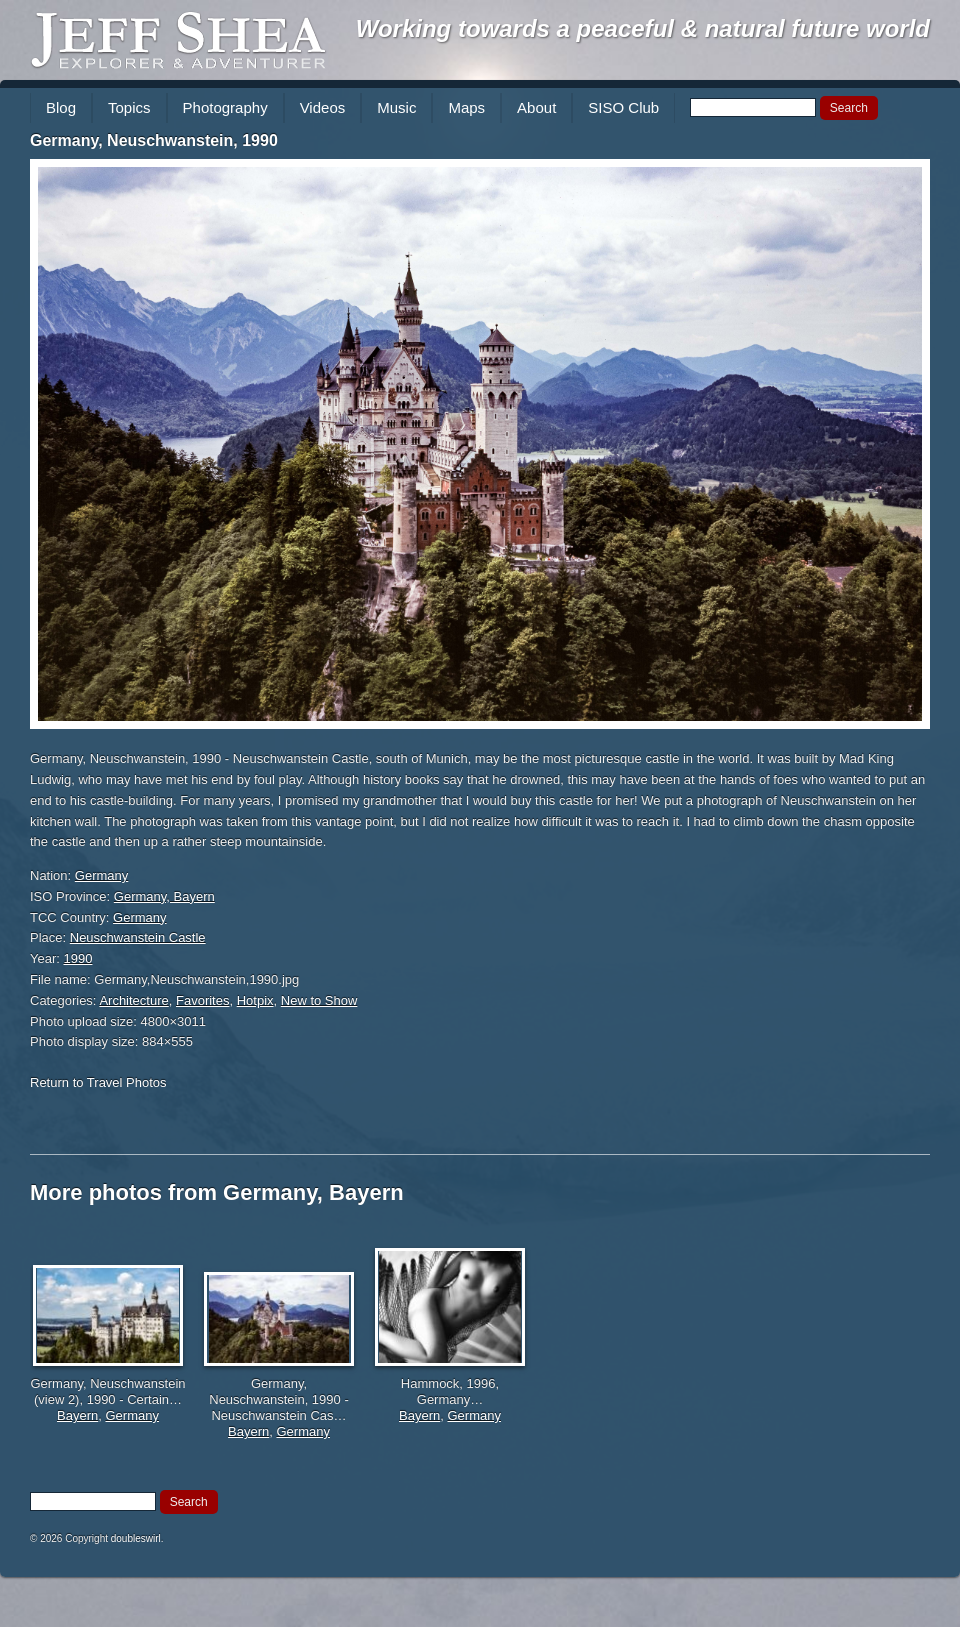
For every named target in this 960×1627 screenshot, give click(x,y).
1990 (78, 958)
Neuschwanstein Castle (138, 937)
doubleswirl (136, 1538)
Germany (101, 875)
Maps (466, 107)
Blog (61, 107)
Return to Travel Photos (98, 1082)
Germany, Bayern (164, 896)
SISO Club (623, 107)
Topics (129, 107)
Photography (225, 107)
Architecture (133, 1000)
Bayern (77, 1415)
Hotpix (255, 1000)
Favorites (202, 1000)
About (536, 107)
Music (396, 107)
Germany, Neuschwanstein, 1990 (154, 140)
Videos (323, 107)
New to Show (319, 1000)
